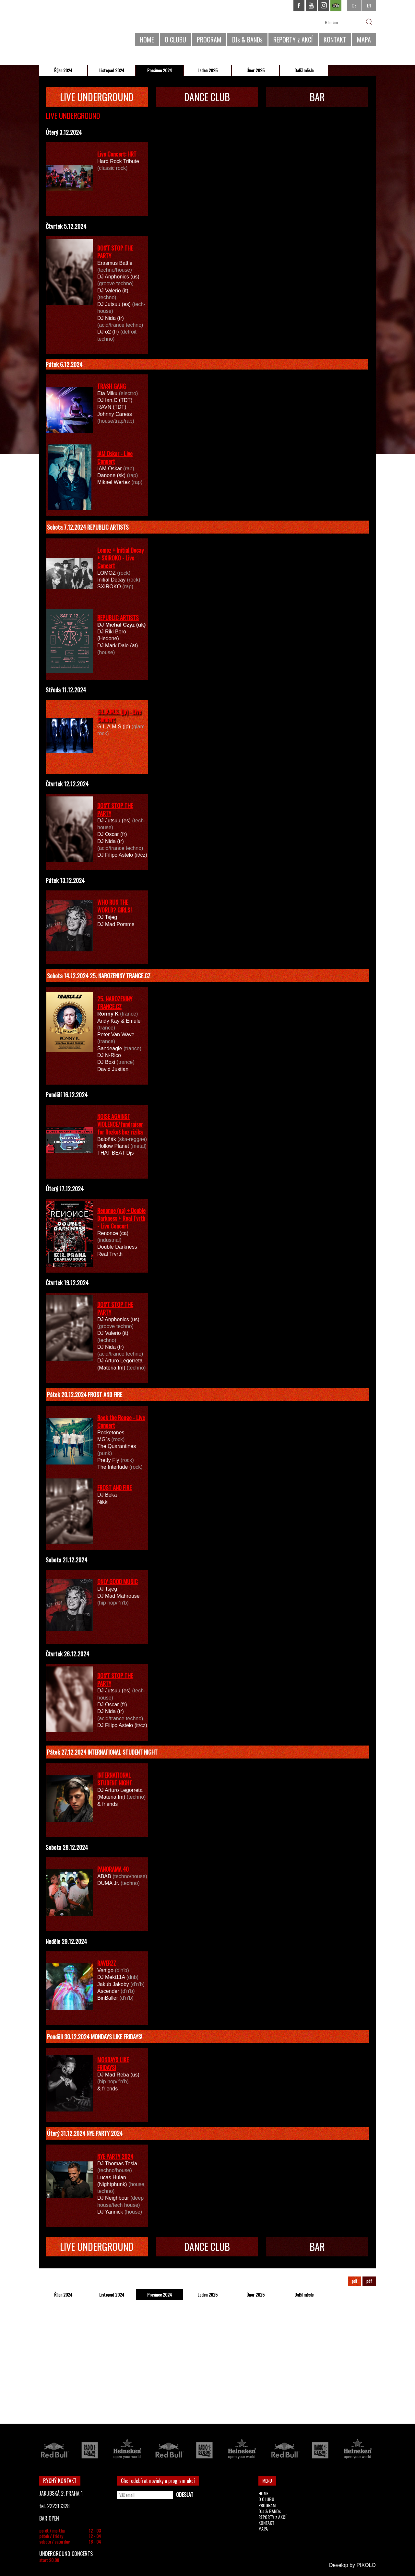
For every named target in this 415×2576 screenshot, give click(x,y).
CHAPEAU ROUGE (74, 25)
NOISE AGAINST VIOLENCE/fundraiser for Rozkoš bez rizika (120, 1124)
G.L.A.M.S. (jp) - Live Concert (119, 715)
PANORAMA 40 (113, 1869)
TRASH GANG (111, 386)
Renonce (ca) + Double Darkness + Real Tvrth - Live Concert (121, 1218)
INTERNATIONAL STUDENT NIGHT (114, 1779)
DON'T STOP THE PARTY (115, 252)
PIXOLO (366, 2565)
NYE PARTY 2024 (115, 2156)
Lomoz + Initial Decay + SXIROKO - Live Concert (120, 558)
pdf (354, 2281)
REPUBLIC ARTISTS (118, 617)
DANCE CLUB (207, 96)
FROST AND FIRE (114, 1487)
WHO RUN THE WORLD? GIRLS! (114, 906)
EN (369, 5)
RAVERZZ (106, 1963)
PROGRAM (209, 39)
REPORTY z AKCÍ (293, 39)
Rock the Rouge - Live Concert (121, 1421)
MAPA (364, 39)
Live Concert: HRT (116, 154)
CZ (354, 5)
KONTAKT (335, 39)
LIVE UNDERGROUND (97, 96)
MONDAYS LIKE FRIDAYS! (113, 2063)
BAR (317, 96)
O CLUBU (175, 39)
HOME (147, 39)
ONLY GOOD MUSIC (117, 1581)
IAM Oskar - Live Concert (115, 457)
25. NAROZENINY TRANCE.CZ (114, 1002)
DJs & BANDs (247, 39)
